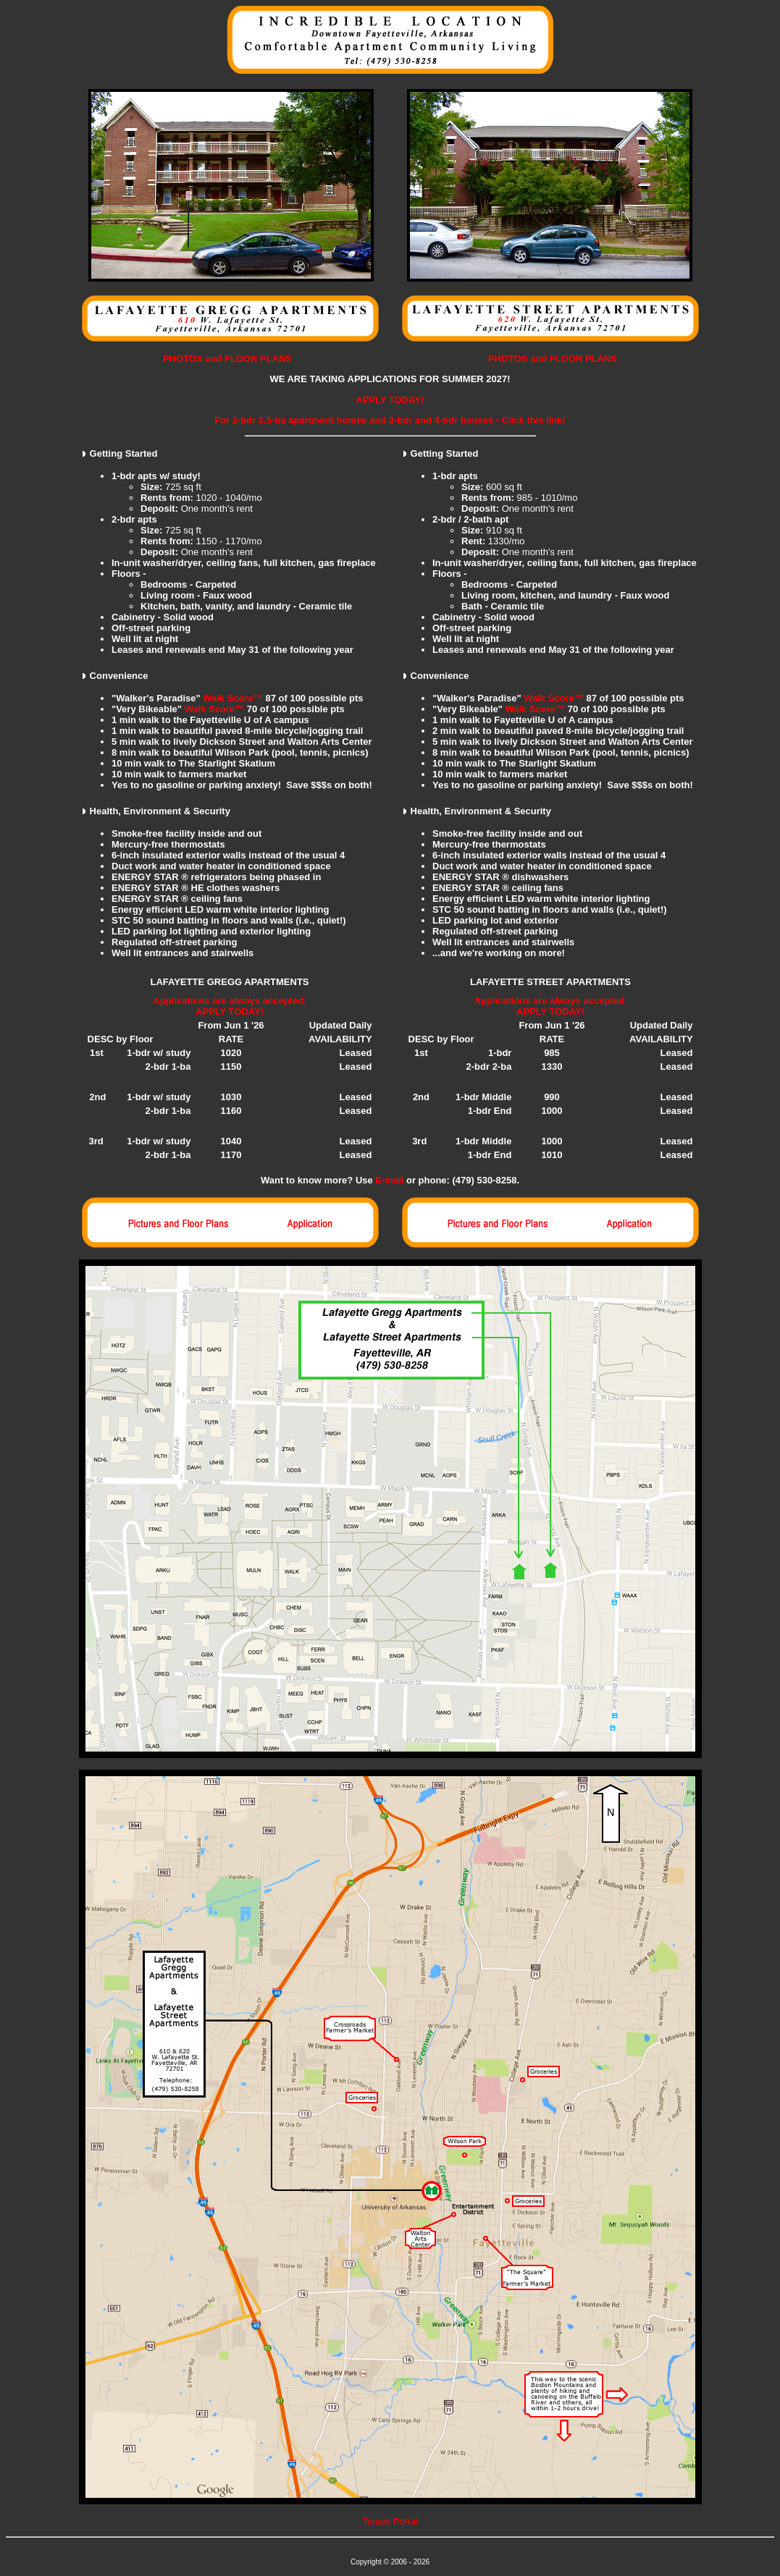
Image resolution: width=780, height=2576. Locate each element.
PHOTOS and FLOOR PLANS (227, 358)
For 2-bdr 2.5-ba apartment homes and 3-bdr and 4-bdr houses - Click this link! (390, 420)
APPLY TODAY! (390, 399)
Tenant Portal (390, 2521)
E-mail (389, 1180)
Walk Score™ (233, 698)
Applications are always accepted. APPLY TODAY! (230, 1006)
